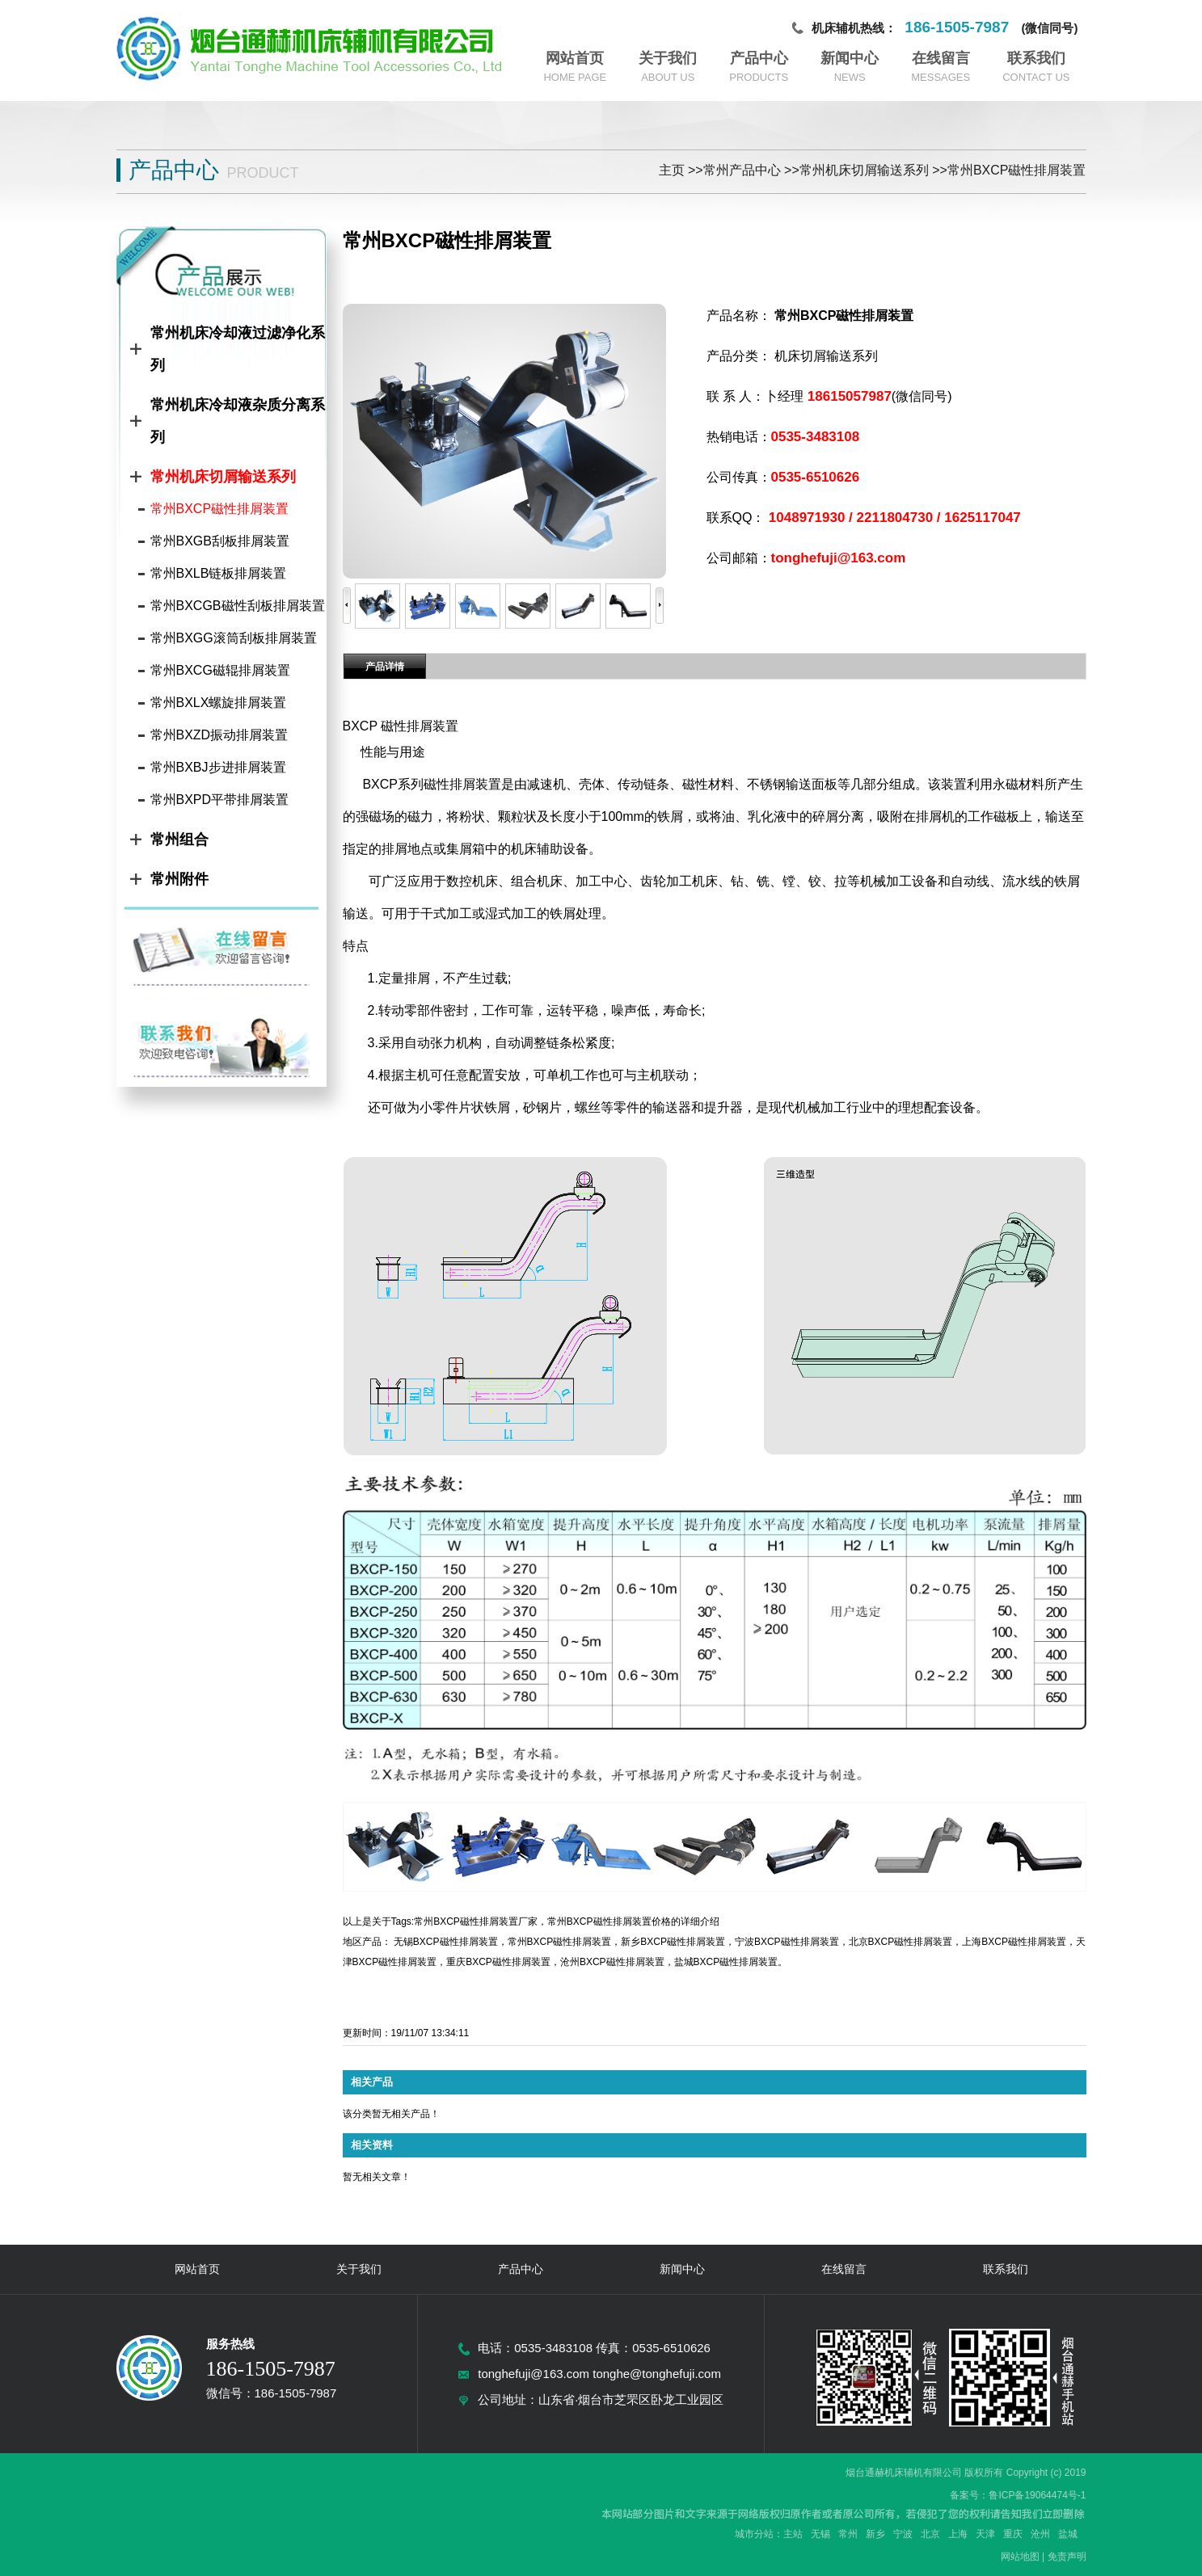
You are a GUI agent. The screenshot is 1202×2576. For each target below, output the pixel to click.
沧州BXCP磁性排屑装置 (612, 1962)
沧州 (1040, 2534)
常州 (848, 2534)
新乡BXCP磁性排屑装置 (673, 1941)
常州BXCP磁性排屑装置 (1016, 170)
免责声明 (1067, 2556)
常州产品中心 (742, 170)
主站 (793, 2534)
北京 (930, 2534)
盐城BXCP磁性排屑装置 (726, 1962)
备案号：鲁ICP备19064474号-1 (1018, 2495)
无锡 (820, 2534)
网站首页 (575, 58)
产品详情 (384, 666)
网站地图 (1020, 2556)
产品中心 (759, 58)
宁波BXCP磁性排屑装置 (787, 1941)
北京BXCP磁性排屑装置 (901, 1941)
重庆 (1013, 2534)
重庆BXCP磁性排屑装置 (498, 1962)
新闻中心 (849, 58)
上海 (958, 2534)
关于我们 (668, 58)
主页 (672, 170)
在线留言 (941, 58)
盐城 (1068, 2534)
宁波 (903, 2534)
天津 (985, 2534)
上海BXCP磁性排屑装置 (1014, 1941)
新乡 (875, 2534)
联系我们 (1036, 58)
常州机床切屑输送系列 (864, 170)
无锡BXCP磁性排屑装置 (446, 1941)
